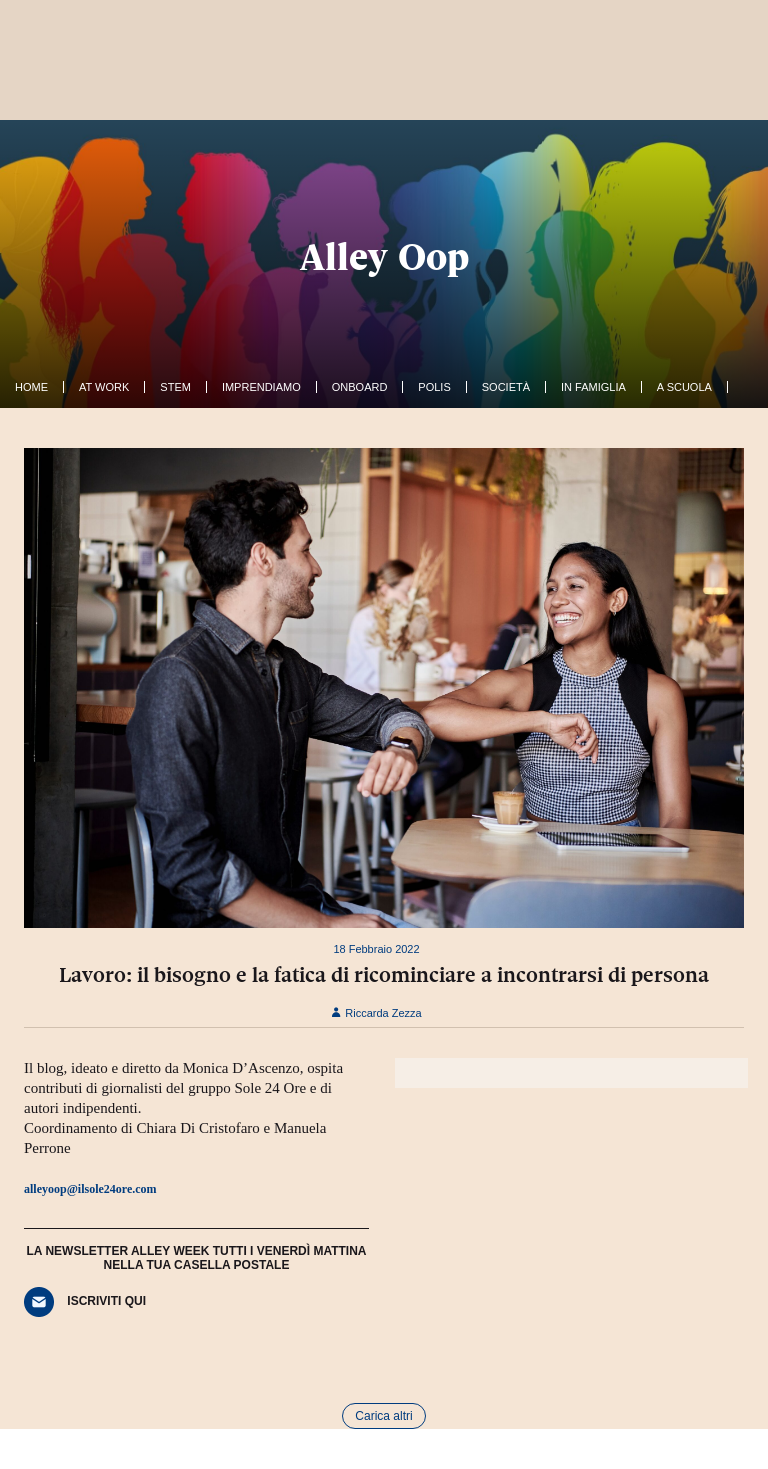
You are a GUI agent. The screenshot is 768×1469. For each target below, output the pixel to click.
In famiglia (593, 387)
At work (104, 387)
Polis (434, 387)
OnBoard (360, 387)
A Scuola (684, 387)
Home (31, 387)
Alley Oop (384, 256)
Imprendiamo (261, 387)
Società (506, 387)
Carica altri (383, 1416)
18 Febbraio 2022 (376, 949)
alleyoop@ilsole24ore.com (90, 1189)
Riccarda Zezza (376, 1013)
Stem (175, 387)
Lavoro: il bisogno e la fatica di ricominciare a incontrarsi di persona (384, 975)
